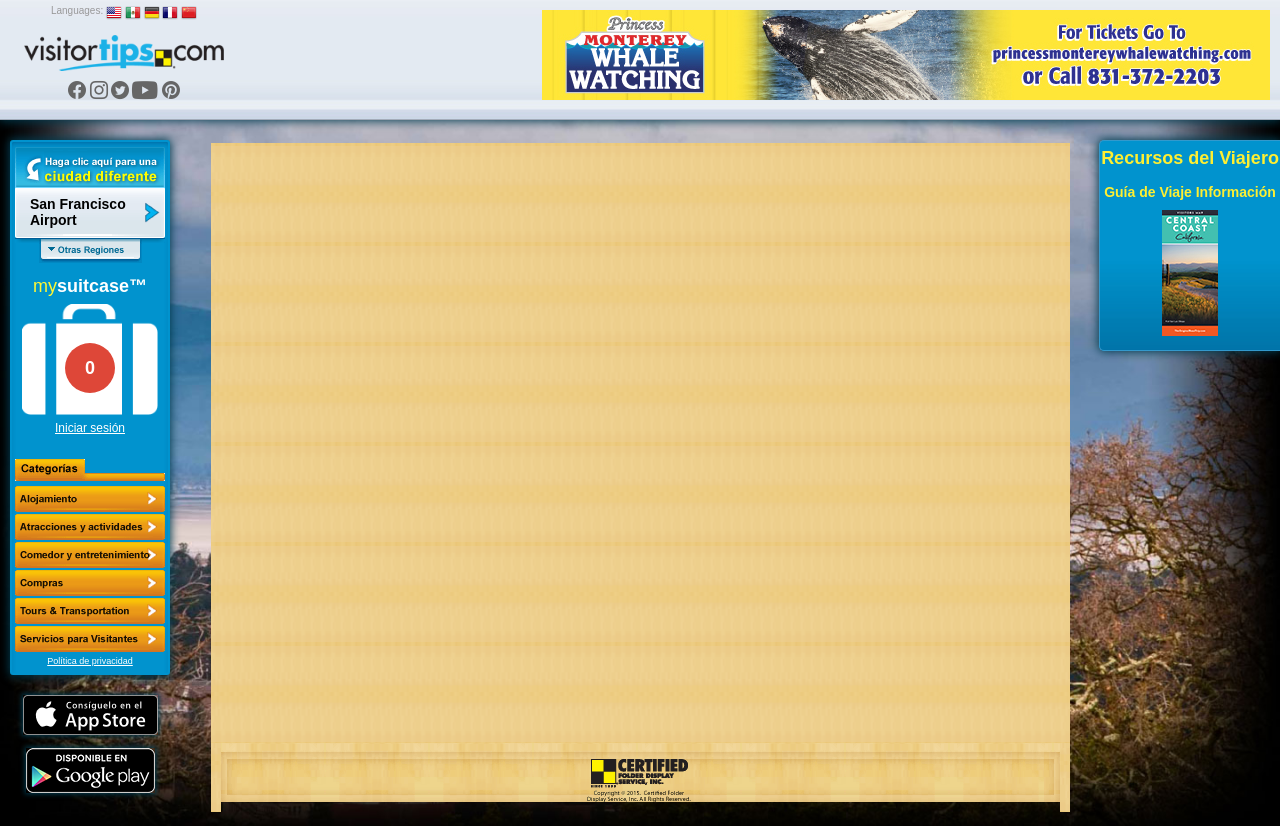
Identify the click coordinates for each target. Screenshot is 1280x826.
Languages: (77, 10)
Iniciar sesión (90, 428)
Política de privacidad (90, 661)
